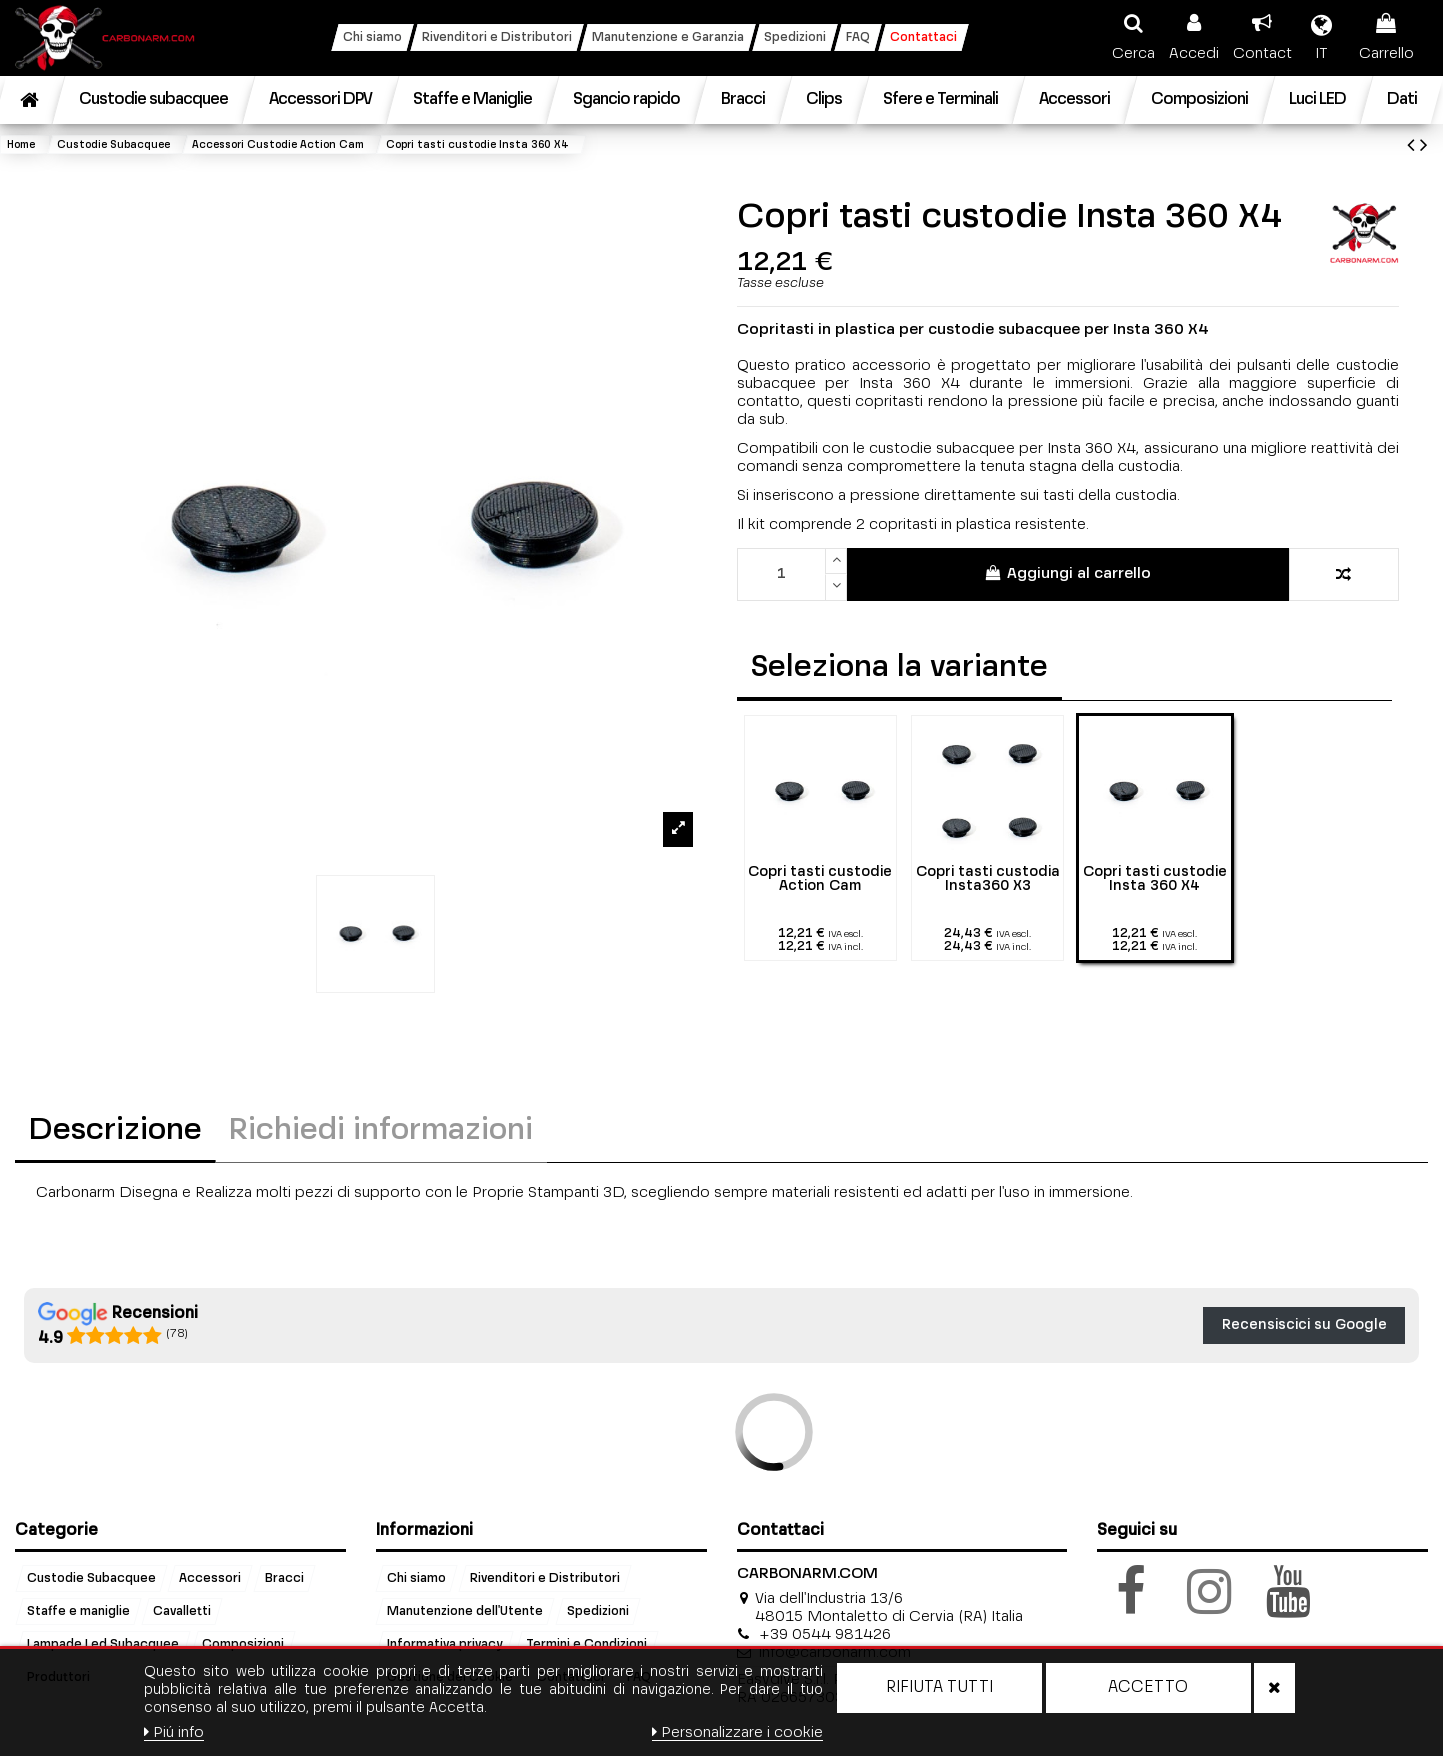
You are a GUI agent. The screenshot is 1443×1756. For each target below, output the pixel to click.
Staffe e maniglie (78, 1611)
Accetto (1148, 1688)
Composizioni (243, 1644)
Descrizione (115, 1131)
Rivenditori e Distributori (545, 1578)
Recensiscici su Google (1304, 1325)
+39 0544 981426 (825, 1634)
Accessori (210, 1578)
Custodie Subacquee (91, 1578)
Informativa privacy (444, 1644)
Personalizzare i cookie (737, 1732)
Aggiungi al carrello (1067, 573)
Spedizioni (598, 1611)
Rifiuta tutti (939, 1688)
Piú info (174, 1732)
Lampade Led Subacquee (103, 1644)
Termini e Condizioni (586, 1644)
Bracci (284, 1578)
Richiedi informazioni (381, 1131)
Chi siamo (416, 1578)
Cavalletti (182, 1611)
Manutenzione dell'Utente (465, 1611)
